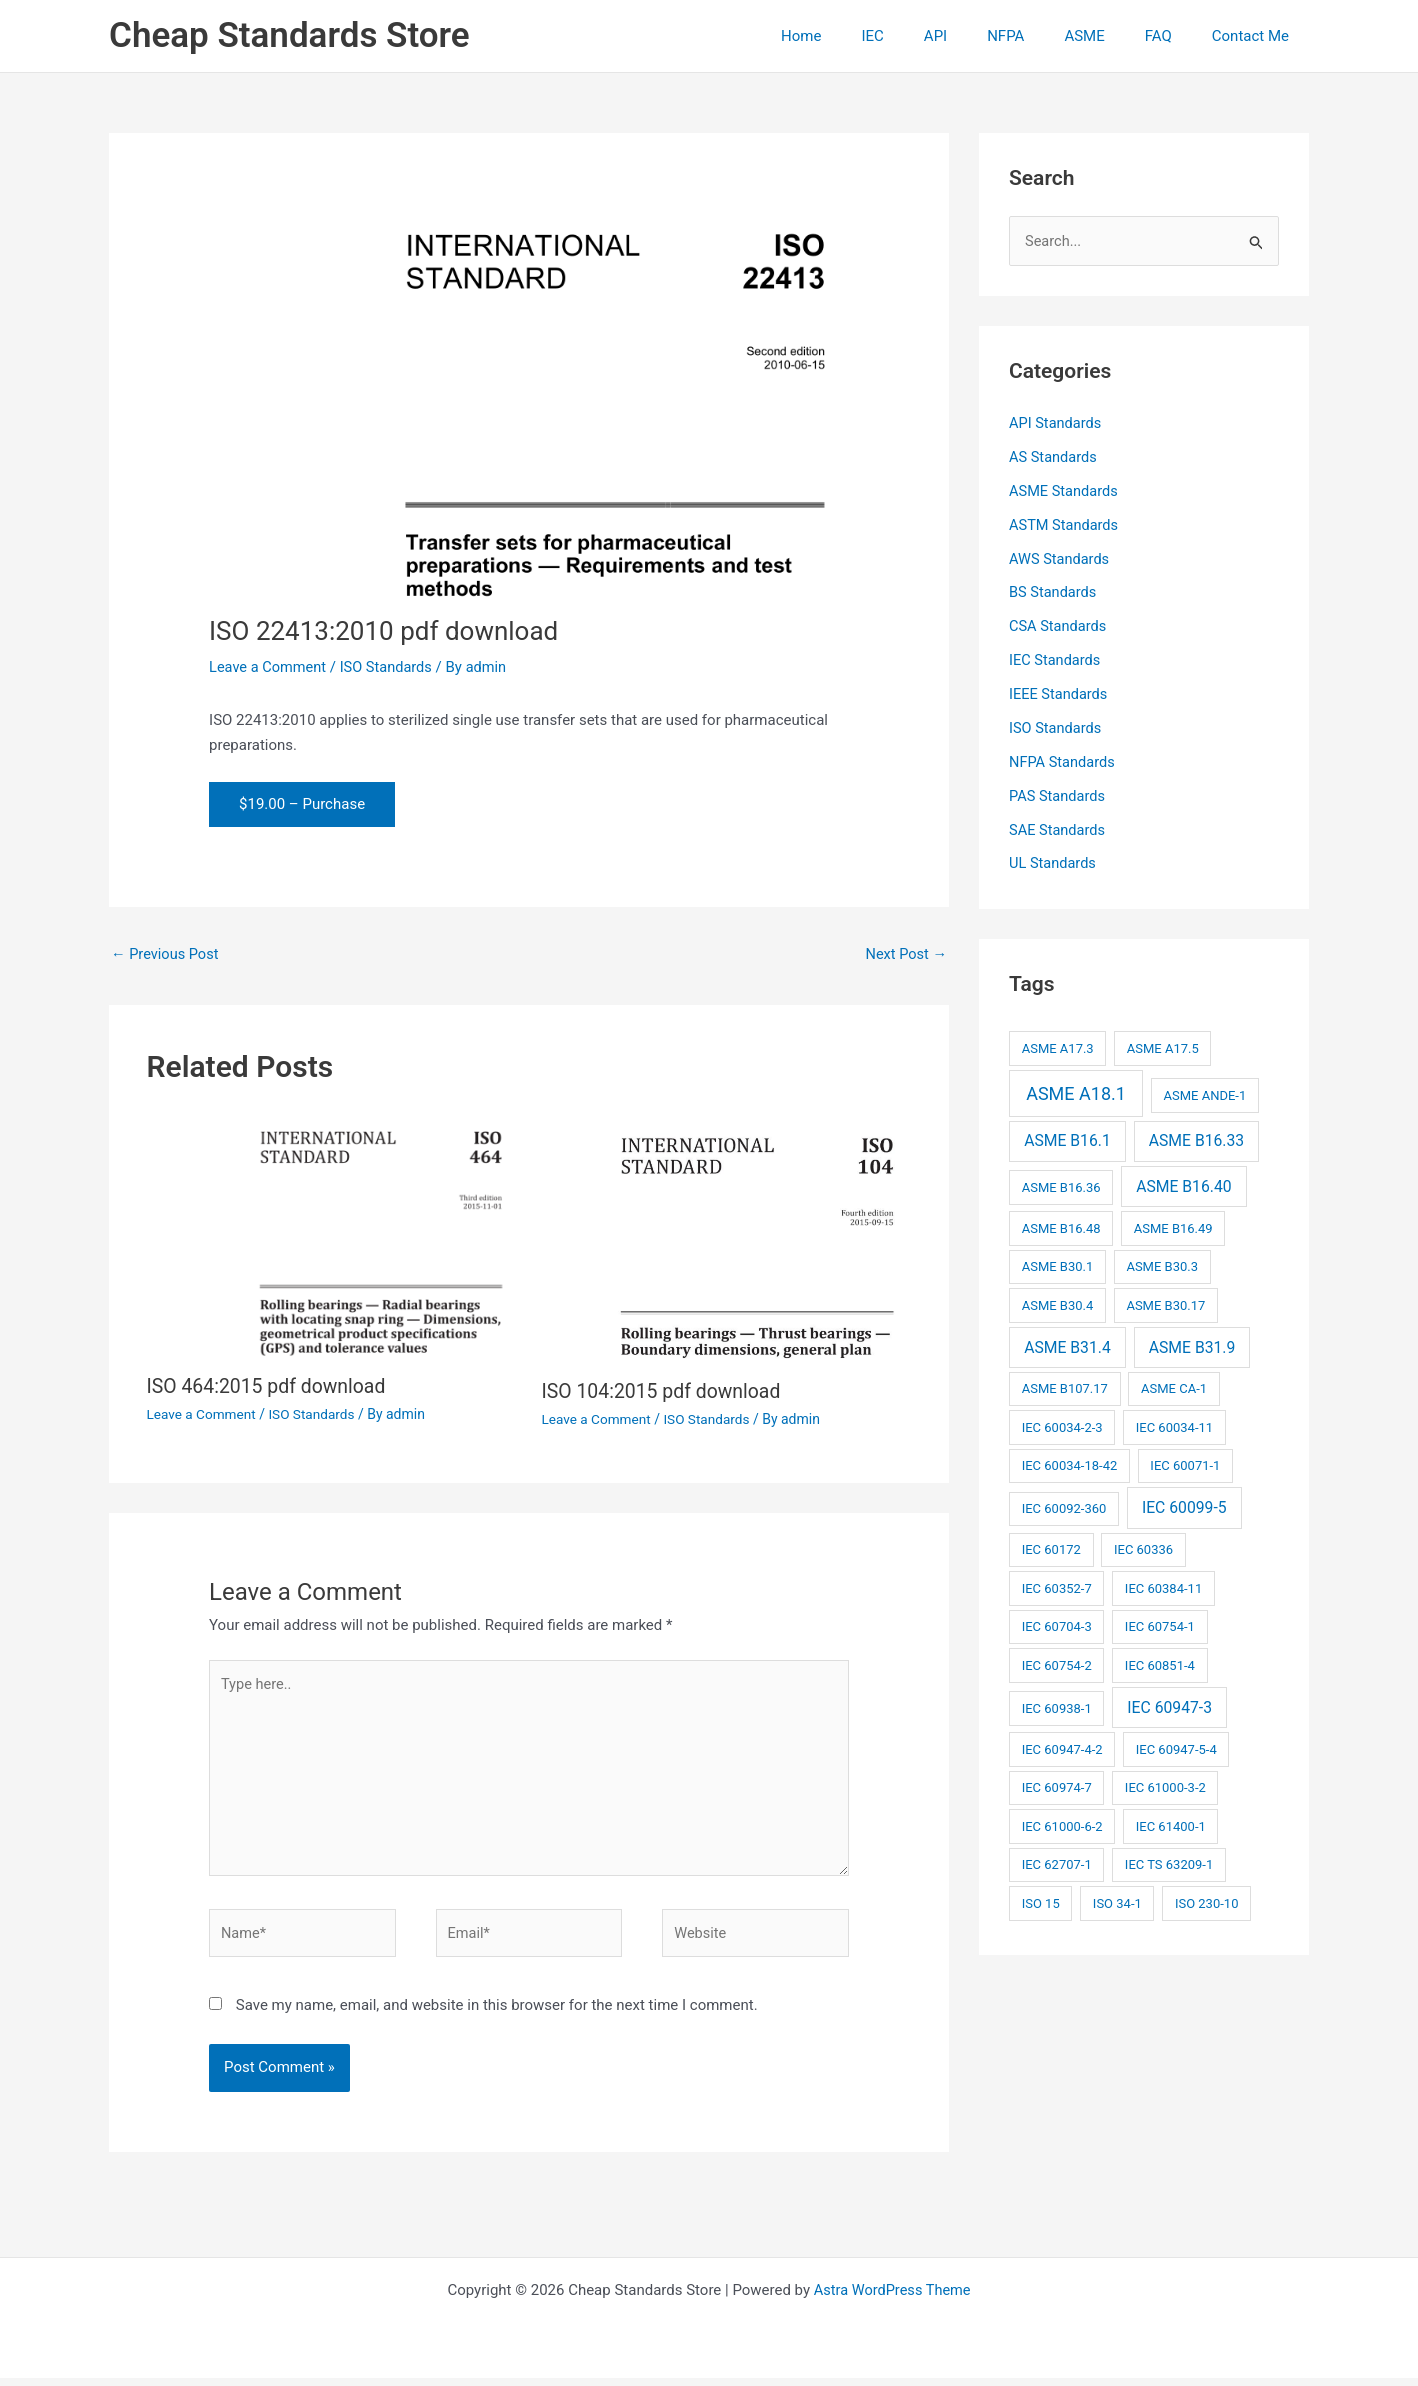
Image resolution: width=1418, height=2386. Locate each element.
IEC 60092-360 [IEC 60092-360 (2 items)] (1064, 1507)
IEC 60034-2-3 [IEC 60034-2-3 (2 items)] (1062, 1426)
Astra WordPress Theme (892, 2298)
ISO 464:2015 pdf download (270, 1387)
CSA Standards (1059, 626)
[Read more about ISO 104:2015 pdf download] (727, 1238)
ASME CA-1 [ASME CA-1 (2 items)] (1174, 1387)
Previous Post (166, 954)
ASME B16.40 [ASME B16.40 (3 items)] (1183, 1185)
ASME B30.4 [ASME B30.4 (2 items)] (1058, 1304)
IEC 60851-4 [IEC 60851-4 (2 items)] (1160, 1664)
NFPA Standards (1063, 761)
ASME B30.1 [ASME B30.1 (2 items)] (1058, 1265)
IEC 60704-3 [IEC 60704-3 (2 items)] (1057, 1625)
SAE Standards (1058, 829)
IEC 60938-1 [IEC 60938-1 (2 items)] (1057, 1707)
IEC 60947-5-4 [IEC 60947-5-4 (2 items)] (1176, 1748)
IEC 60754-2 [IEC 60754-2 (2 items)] (1057, 1664)
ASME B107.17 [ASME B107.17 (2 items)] (1065, 1387)
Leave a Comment (269, 667)
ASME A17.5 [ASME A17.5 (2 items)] (1163, 1047)
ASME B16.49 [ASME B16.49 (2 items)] (1173, 1227)
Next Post (905, 954)
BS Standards (1054, 593)
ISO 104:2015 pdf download (665, 1392)
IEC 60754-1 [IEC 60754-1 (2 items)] (1160, 1625)
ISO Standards (390, 667)
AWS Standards (1060, 559)
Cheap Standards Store (289, 35)
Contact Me (1255, 36)
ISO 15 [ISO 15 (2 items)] (1041, 1902)
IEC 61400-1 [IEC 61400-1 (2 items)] (1171, 1825)
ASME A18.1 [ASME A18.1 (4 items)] (1076, 1092)
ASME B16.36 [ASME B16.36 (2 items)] (1061, 1186)
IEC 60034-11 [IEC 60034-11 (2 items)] (1174, 1426)
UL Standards (1054, 863)
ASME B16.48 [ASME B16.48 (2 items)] (1061, 1227)
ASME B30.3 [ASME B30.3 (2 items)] (1162, 1265)
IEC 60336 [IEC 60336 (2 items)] (1143, 1548)
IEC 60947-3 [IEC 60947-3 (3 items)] (1169, 1706)
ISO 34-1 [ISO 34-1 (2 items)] (1117, 1902)
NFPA (1040, 36)
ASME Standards (1065, 491)
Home (866, 36)
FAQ (1173, 36)
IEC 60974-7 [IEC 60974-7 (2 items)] (1057, 1786)
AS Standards (1054, 458)
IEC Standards (1056, 660)
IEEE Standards (1059, 694)
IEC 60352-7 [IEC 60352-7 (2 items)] (1057, 1587)
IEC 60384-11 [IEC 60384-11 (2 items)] (1163, 1587)
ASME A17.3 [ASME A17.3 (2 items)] (1058, 1047)
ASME (1109, 36)
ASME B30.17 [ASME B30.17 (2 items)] (1165, 1304)
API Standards (1056, 424)
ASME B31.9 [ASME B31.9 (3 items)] (1192, 1345)
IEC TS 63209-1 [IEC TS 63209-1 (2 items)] (1169, 1863)
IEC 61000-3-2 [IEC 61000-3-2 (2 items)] (1165, 1786)
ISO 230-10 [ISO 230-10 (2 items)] (1207, 1902)
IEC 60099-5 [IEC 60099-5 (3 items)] (1184, 1506)
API (980, 36)
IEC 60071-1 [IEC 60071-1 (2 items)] (1185, 1464)
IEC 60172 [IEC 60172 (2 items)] (1051, 1548)
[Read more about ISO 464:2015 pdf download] (332, 1236)
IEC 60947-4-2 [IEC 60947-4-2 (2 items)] (1062, 1748)
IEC (927, 36)
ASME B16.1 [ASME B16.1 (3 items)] (1067, 1139)
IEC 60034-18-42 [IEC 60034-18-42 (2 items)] (1070, 1464)
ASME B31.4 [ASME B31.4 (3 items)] (1067, 1345)
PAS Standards (1058, 795)
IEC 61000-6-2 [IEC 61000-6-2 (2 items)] (1062, 1825)
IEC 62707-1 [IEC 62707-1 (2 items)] (1057, 1863)
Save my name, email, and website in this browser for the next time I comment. (497, 2013)
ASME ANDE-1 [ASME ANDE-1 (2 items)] (1204, 1094)
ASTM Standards (1065, 525)
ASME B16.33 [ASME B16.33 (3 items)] (1196, 1139)
